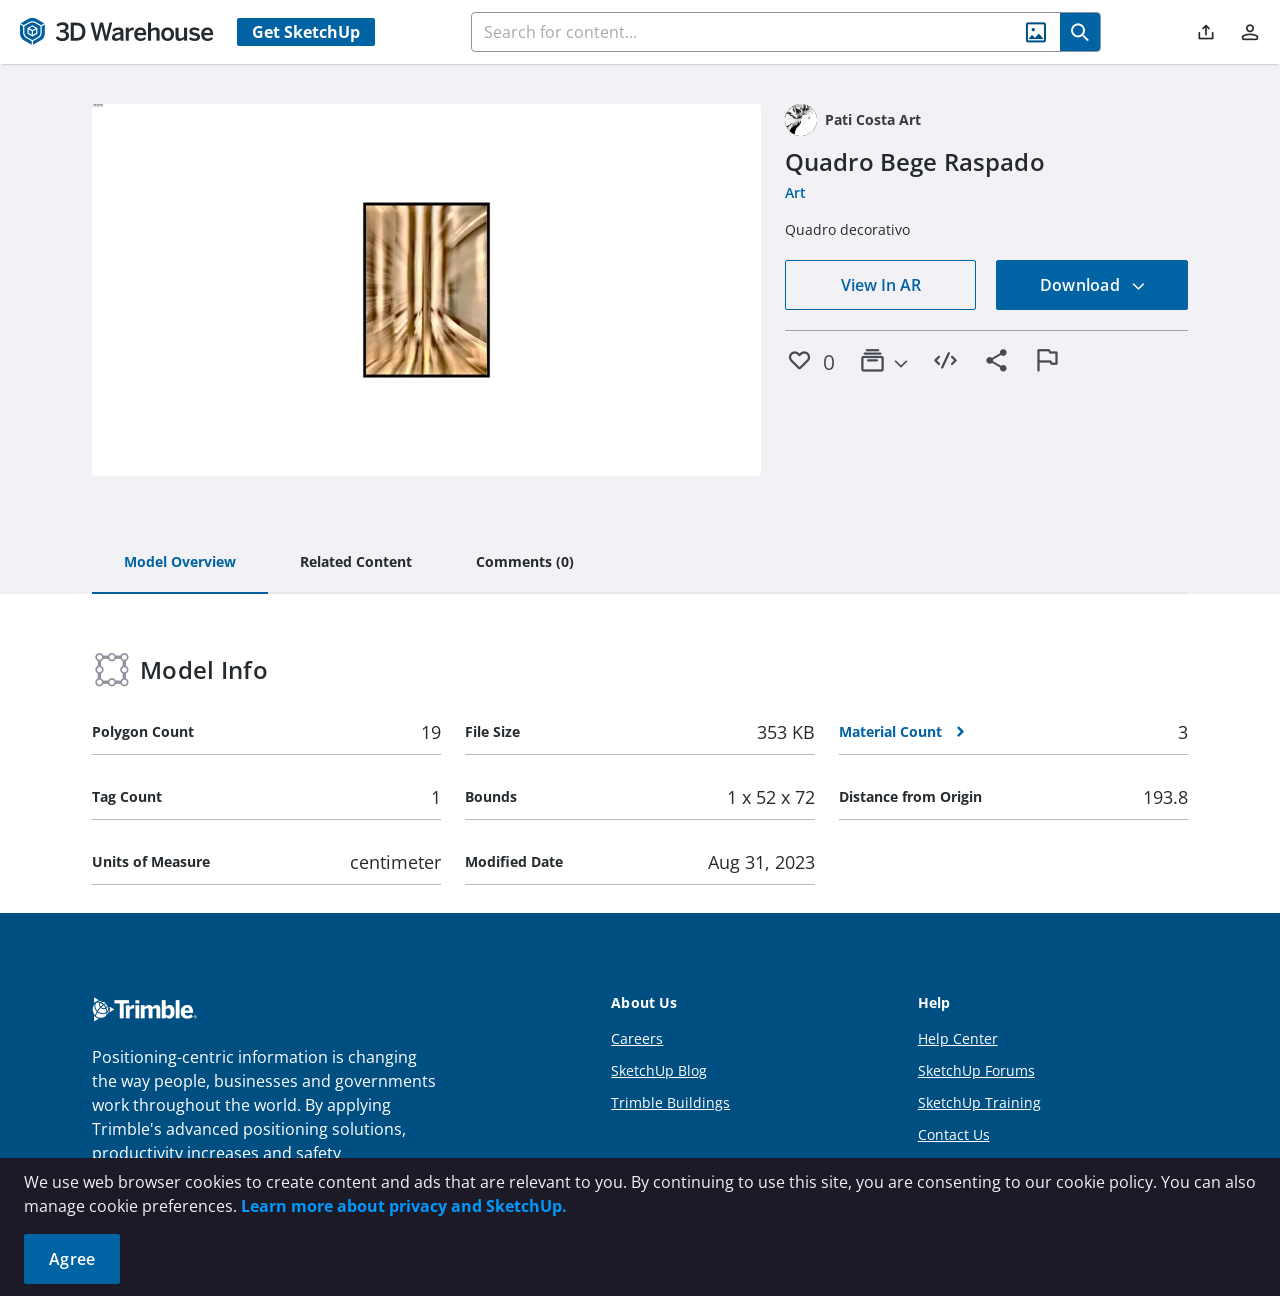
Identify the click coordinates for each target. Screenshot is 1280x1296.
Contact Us (954, 1134)
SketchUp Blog (659, 1070)
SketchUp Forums (976, 1070)
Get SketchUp (306, 32)
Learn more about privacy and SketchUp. (404, 1206)
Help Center (958, 1038)
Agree (72, 1259)
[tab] (180, 563)
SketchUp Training (979, 1102)
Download (1093, 285)
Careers (637, 1038)
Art (795, 192)
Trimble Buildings (670, 1102)
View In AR (881, 285)
